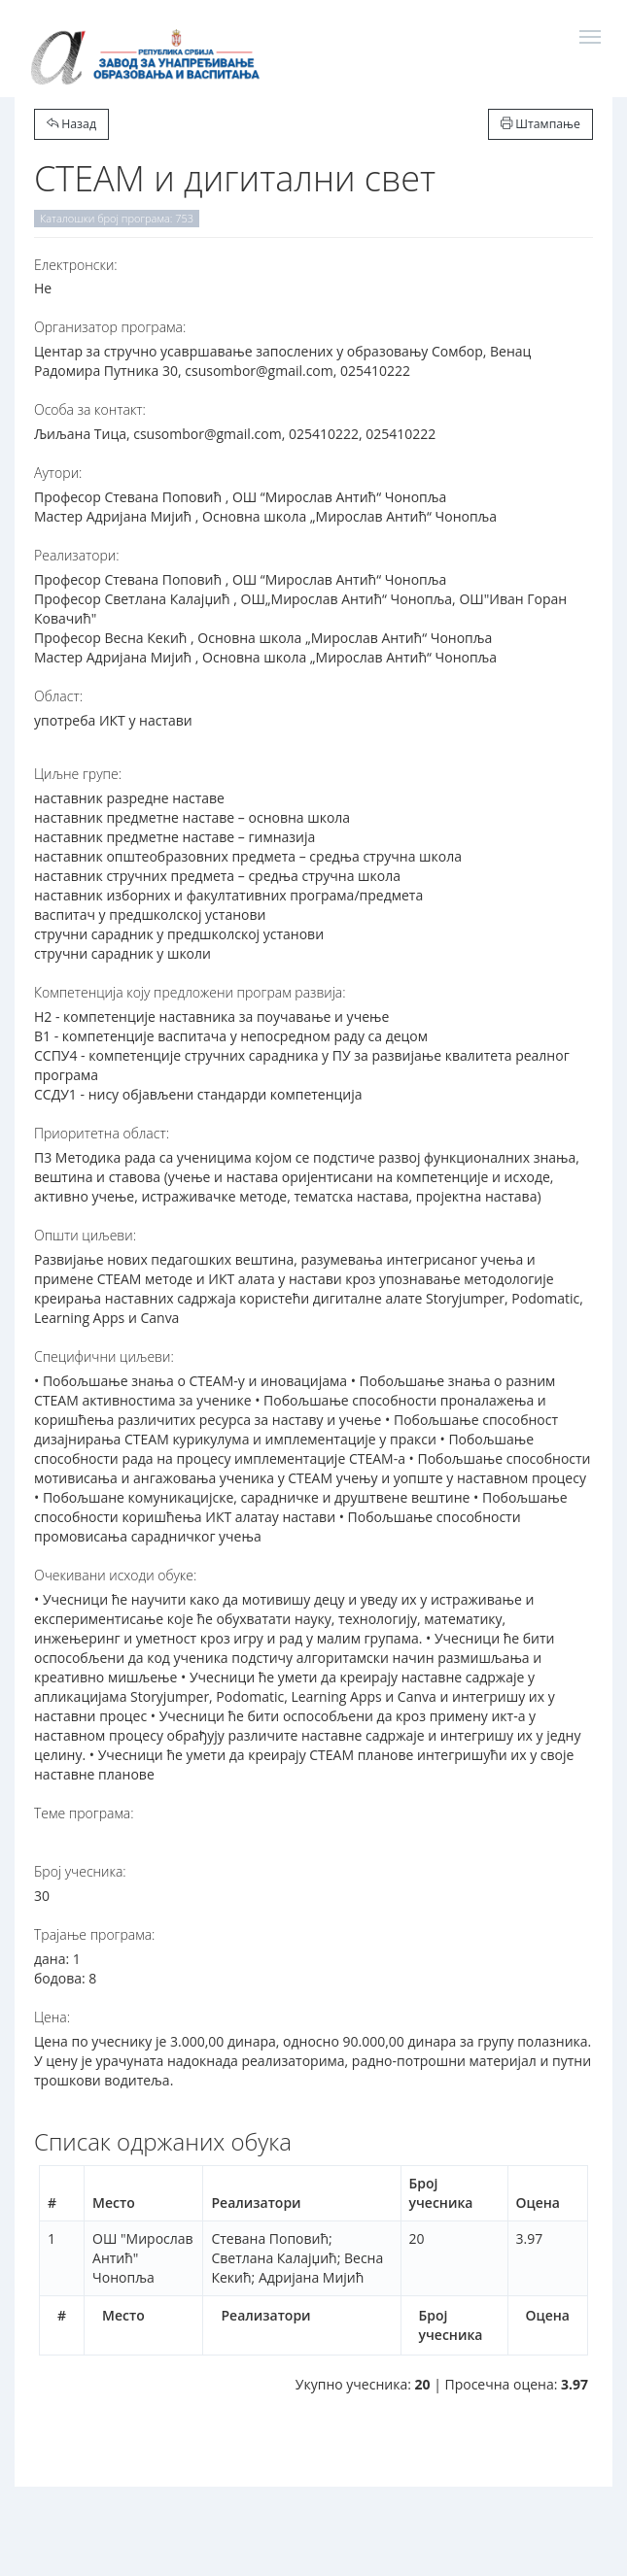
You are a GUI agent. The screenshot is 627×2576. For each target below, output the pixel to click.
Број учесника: (80, 1871)
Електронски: (76, 264)
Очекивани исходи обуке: (115, 1575)
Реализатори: (77, 555)
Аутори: (58, 472)
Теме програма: (84, 1813)
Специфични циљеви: (104, 1356)
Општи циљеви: (85, 1235)
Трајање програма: (94, 1934)
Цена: (52, 2017)
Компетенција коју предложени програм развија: (190, 992)
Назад (71, 124)
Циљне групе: (78, 773)
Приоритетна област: (101, 1133)
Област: (58, 696)
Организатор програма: (110, 327)
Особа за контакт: (90, 409)
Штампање (540, 124)
